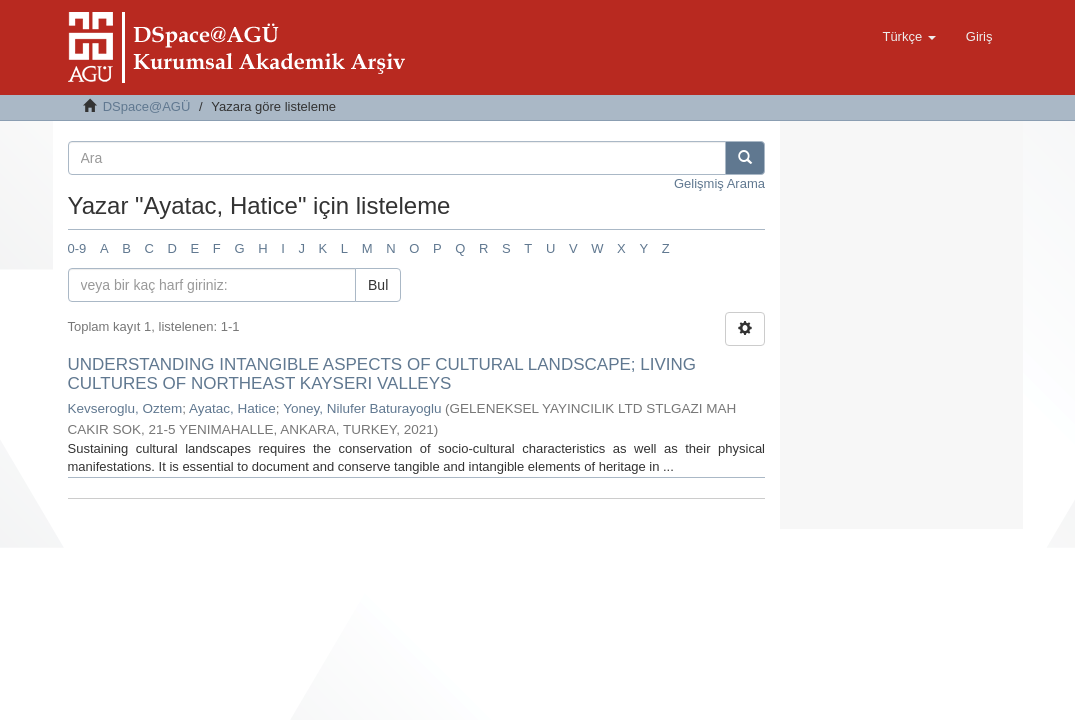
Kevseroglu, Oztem (125, 408)
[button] (908, 37)
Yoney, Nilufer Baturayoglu (362, 408)
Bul (378, 285)
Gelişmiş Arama (719, 183)
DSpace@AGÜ (147, 106)
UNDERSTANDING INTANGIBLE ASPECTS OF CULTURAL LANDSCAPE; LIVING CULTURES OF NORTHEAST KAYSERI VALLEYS (382, 374)
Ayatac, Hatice (232, 408)
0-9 (77, 248)
